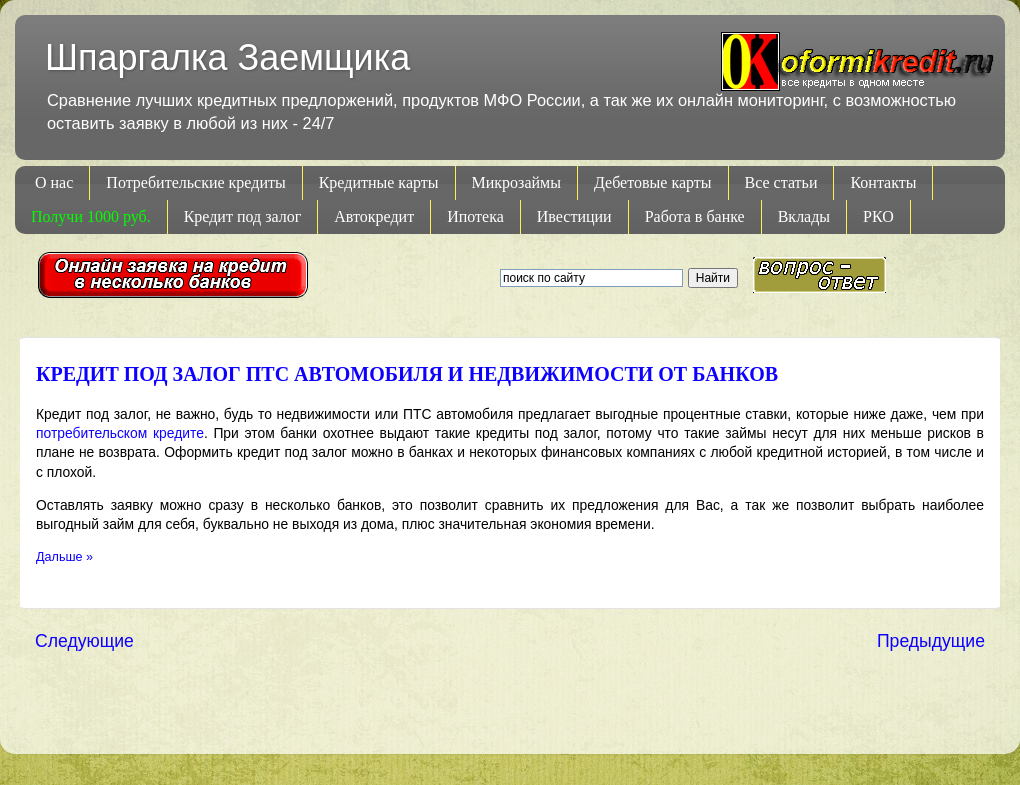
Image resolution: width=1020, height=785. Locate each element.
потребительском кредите (120, 433)
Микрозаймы (516, 182)
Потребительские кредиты (195, 182)
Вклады (804, 216)
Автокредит (374, 216)
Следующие (84, 641)
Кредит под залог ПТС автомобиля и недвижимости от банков (407, 374)
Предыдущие (931, 641)
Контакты (883, 182)
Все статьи (781, 182)
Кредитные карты (379, 182)
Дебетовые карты (653, 182)
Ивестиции (574, 216)
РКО (878, 216)
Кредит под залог (243, 216)
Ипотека (475, 216)
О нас (54, 182)
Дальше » (64, 557)
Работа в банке (695, 216)
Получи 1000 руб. (91, 216)
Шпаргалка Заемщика (227, 57)
